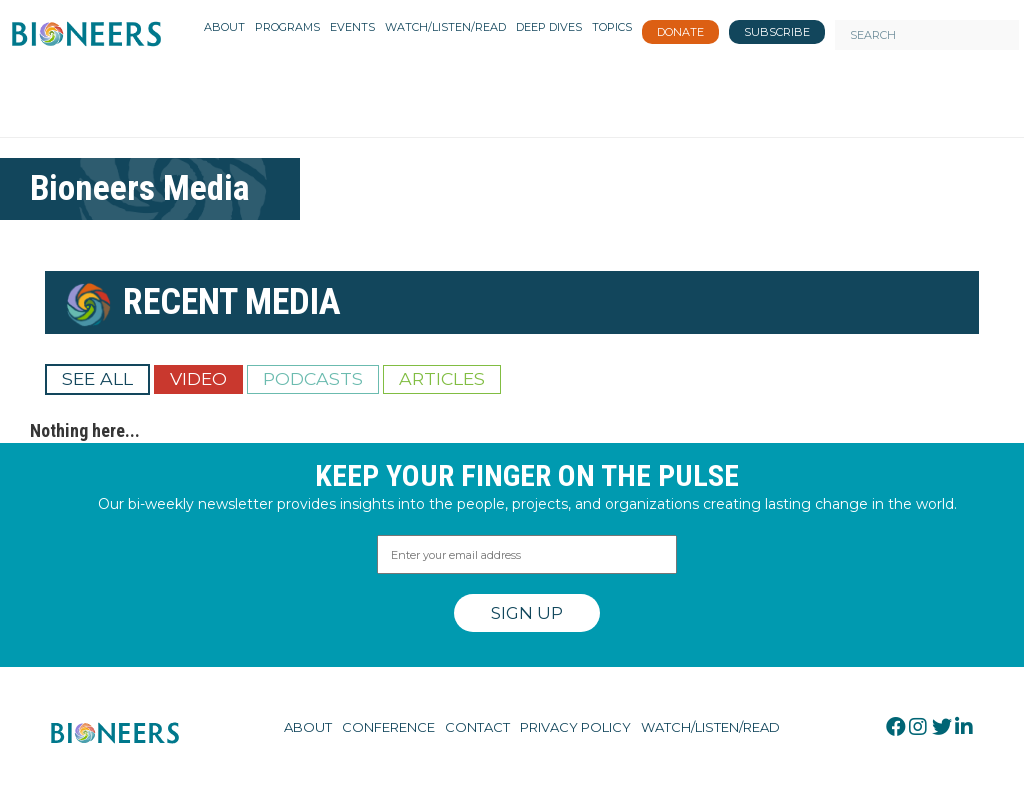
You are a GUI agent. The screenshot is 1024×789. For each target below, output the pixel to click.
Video (198, 378)
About (308, 727)
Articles (442, 378)
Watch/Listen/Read (710, 727)
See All (97, 378)
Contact (477, 727)
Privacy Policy (575, 727)
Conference (388, 727)
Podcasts (313, 378)
